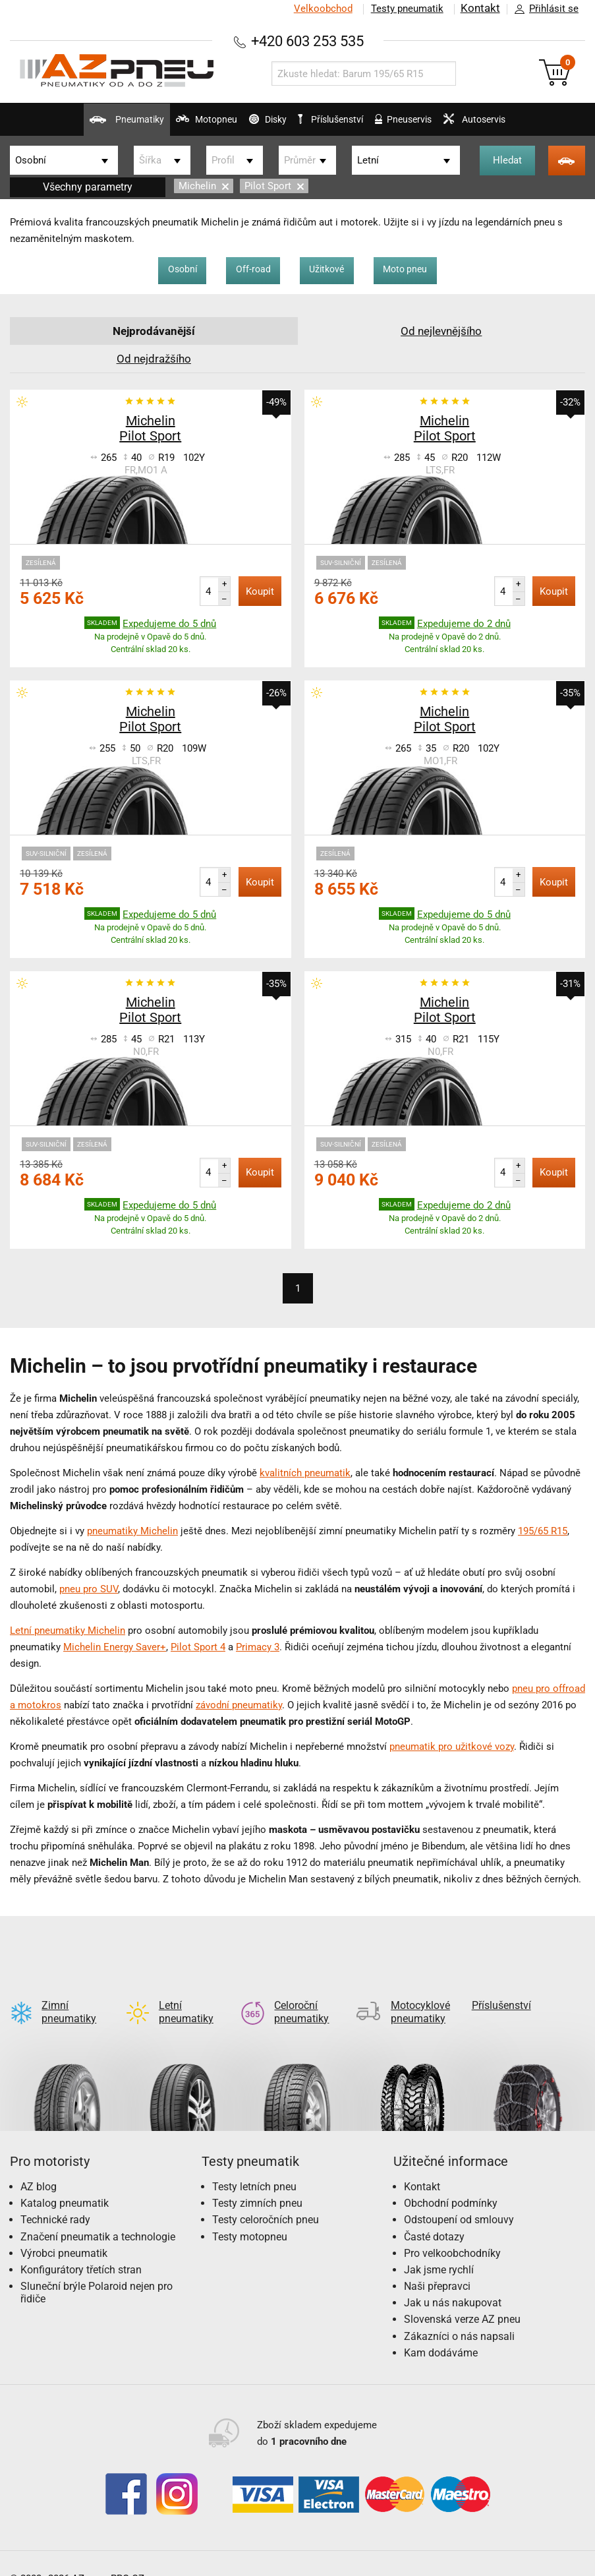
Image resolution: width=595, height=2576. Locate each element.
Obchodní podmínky (450, 2182)
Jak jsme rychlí (439, 2248)
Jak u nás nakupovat (452, 2281)
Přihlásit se (543, 9)
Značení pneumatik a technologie (97, 2215)
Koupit (260, 591)
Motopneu (171, 124)
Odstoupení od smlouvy (459, 2198)
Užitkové (330, 270)
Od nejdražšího (153, 358)
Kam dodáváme (441, 2331)
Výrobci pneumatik (63, 2232)
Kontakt (479, 9)
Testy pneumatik (404, 9)
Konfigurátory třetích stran (81, 2248)
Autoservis (514, 124)
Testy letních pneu (254, 2165)
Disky (250, 124)
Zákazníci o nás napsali (459, 2315)
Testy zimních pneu (257, 2182)
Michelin (204, 186)
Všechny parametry (87, 187)
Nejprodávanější (154, 331)
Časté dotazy (434, 2215)
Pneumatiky (73, 124)
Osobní (167, 270)
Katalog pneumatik (64, 2182)
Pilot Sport (274, 186)
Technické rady (55, 2198)
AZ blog (38, 2165)
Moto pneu (419, 270)
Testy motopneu (249, 2215)
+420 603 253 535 (308, 40)
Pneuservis (424, 124)
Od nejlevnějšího (441, 331)
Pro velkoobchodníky (452, 2232)
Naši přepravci (437, 2265)
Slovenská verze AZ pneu (462, 2298)
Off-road (247, 270)
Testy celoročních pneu (265, 2198)
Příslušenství (339, 119)
